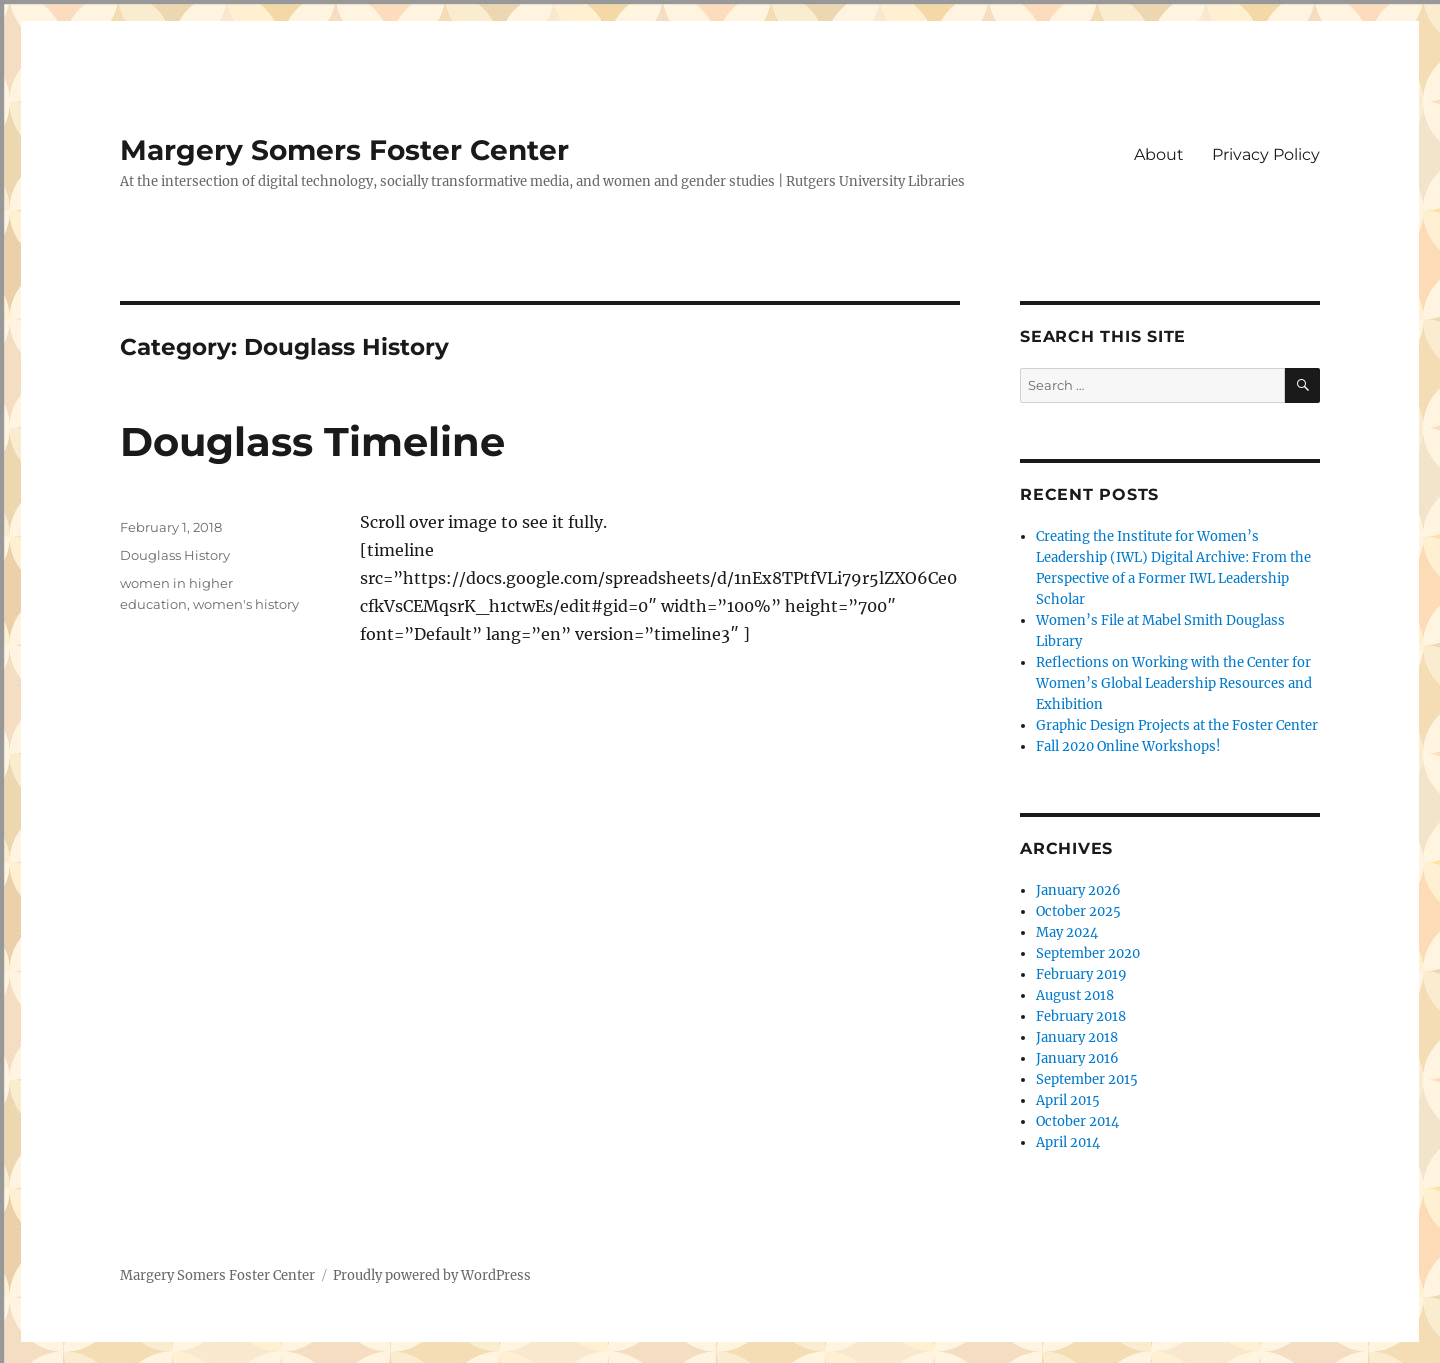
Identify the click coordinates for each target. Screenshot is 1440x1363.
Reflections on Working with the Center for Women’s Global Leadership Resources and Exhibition (1174, 683)
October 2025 (1078, 911)
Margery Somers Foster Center (344, 150)
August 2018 (1075, 995)
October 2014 (1077, 1121)
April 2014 (1068, 1142)
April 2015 (1068, 1100)
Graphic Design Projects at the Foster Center (1177, 725)
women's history (246, 604)
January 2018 (1077, 1037)
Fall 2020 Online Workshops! (1128, 746)
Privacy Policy (1266, 154)
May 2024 (1067, 932)
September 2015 (1087, 1079)
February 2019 (1081, 974)
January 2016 (1077, 1058)
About (1159, 154)
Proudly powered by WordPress (432, 1275)
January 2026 (1078, 890)
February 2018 (1081, 1016)
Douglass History (175, 555)
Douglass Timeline (312, 441)
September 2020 (1088, 953)
